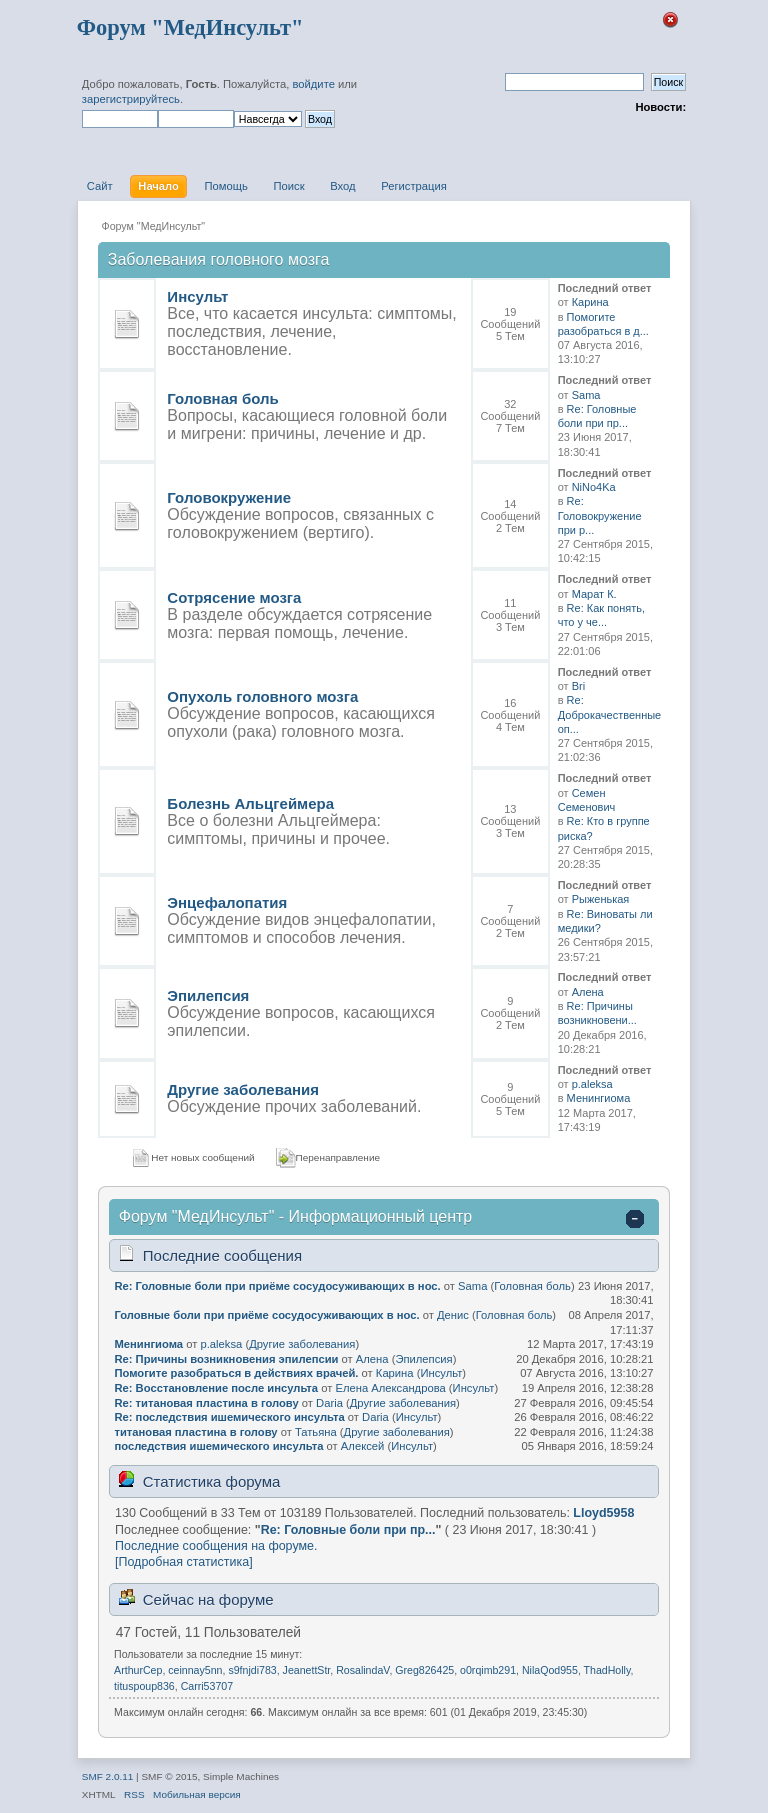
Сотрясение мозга (234, 597)
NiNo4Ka (594, 487)
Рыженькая (601, 899)
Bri (578, 686)
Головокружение (229, 497)
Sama (586, 395)
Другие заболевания (243, 1089)
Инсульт (197, 296)
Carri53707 (207, 1686)
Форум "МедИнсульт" (190, 27)
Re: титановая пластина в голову (206, 1403)
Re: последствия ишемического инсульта (229, 1417)
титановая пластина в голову (195, 1432)
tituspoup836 (144, 1686)
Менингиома (599, 1098)
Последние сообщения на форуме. (216, 1546)
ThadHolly (607, 1670)
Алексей (362, 1446)
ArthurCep (138, 1670)
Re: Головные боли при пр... (348, 1530)
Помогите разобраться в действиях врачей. (236, 1373)
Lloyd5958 (603, 1513)
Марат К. (594, 594)
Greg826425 (424, 1670)
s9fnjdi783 (252, 1670)
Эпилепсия (208, 995)
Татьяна (316, 1432)
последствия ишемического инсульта (218, 1446)
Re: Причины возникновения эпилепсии (226, 1359)
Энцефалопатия (227, 902)
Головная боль (222, 398)
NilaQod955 (550, 1670)
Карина (590, 302)
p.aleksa (592, 1084)
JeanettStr (307, 1670)
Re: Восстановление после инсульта (216, 1388)
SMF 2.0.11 (108, 1776)
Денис (453, 1315)
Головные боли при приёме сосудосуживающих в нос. (266, 1315)
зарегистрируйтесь (131, 99)
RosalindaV (362, 1670)
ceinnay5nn (195, 1670)
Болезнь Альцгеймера (250, 803)
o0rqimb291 (488, 1670)
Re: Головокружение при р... (600, 515)
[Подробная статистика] (184, 1562)
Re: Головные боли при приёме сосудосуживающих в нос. (277, 1286)
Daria (329, 1403)
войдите (313, 84)
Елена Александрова (390, 1388)
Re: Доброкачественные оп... (610, 714)
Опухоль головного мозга (262, 696)
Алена (588, 992)
